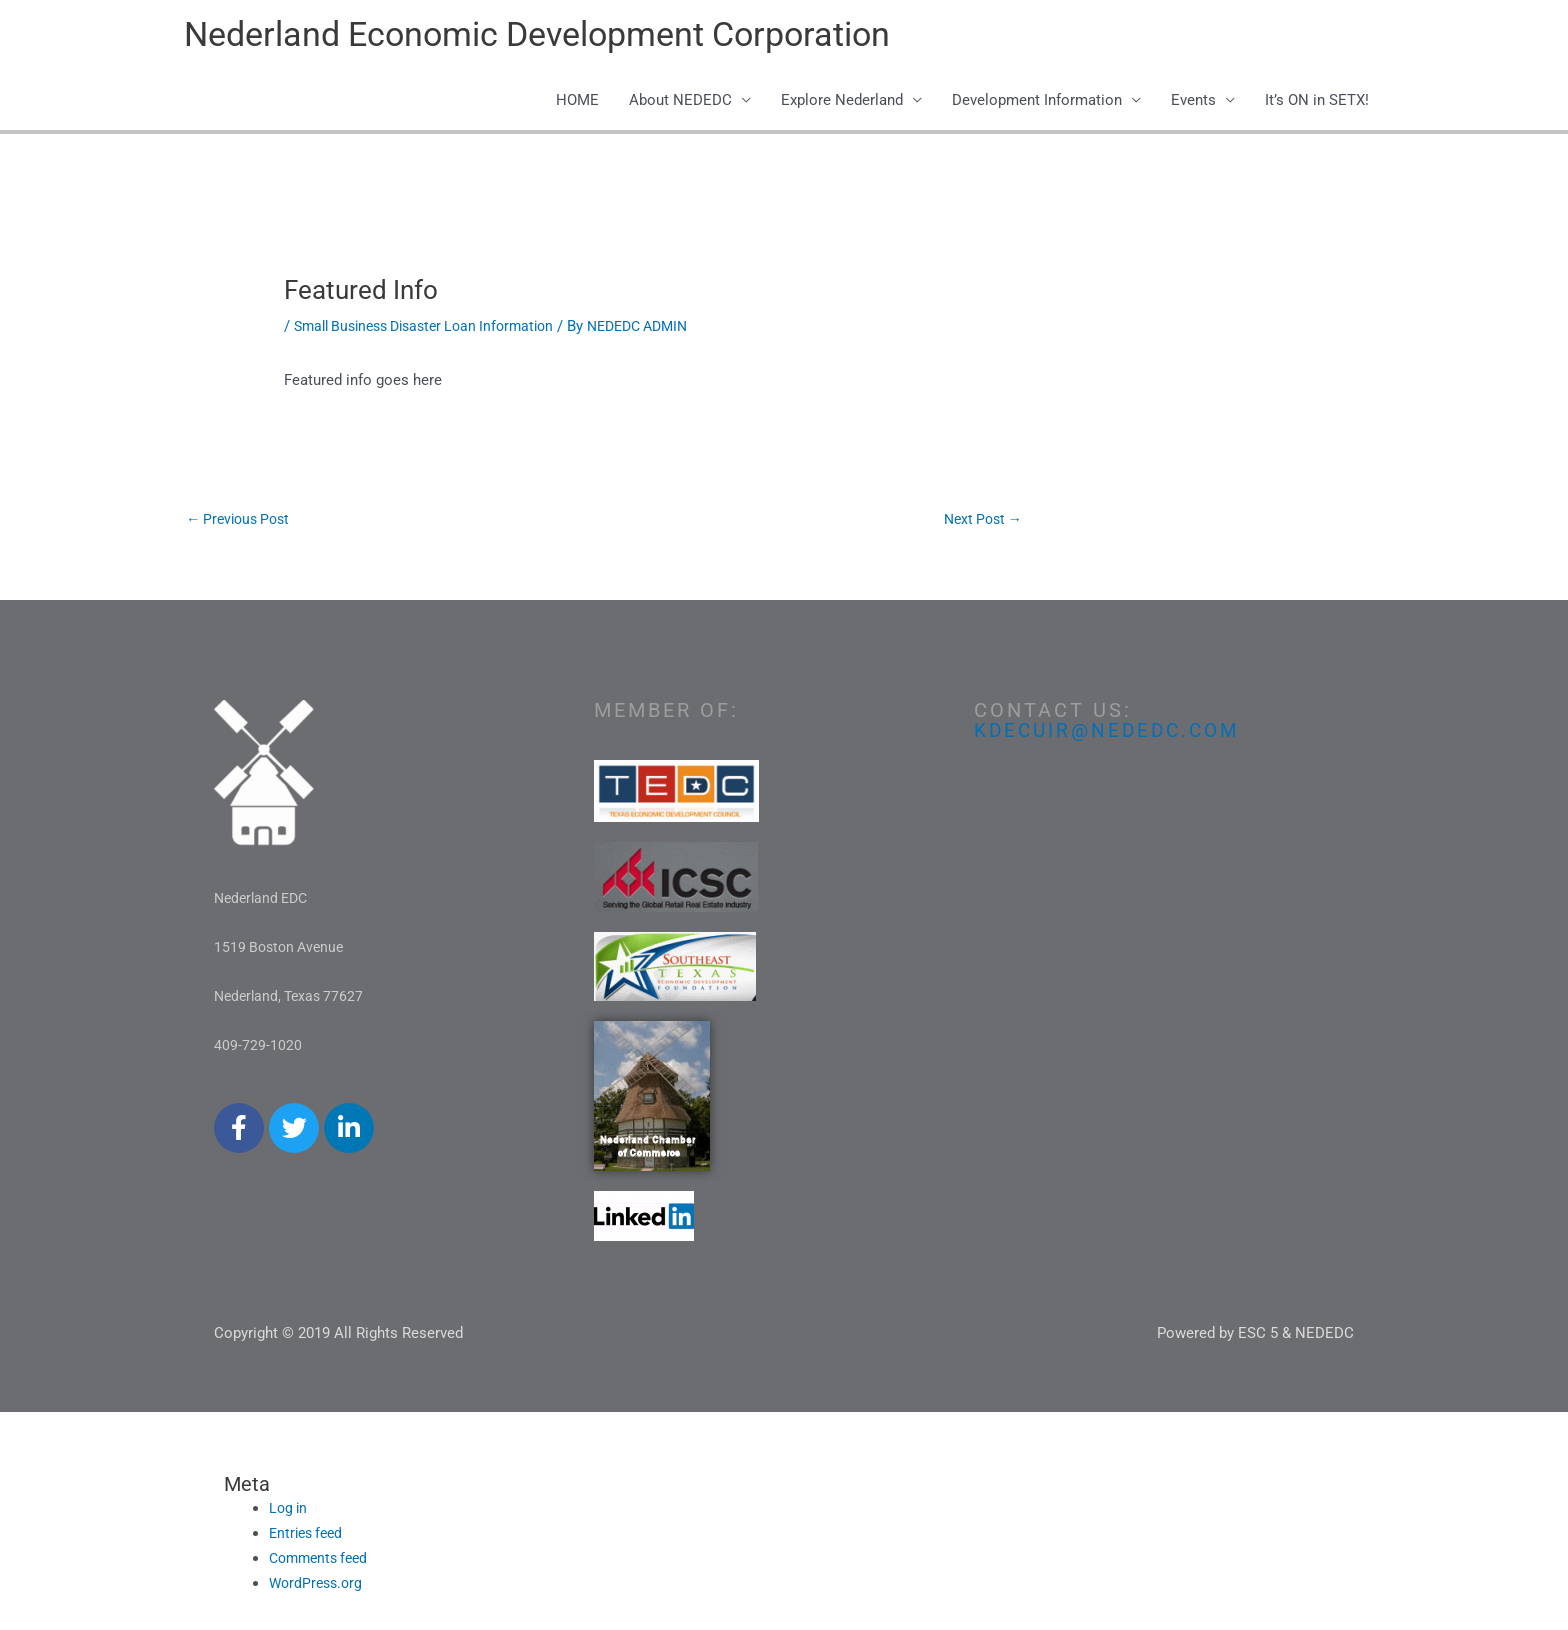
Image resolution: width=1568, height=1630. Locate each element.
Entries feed (309, 1536)
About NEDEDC (680, 102)
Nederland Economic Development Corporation (551, 35)
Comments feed (322, 1560)
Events (1193, 102)
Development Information (1037, 102)
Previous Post (242, 521)
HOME (577, 102)
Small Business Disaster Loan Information (435, 327)
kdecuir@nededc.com (1112, 733)
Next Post (979, 521)
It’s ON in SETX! (1317, 102)
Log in (289, 1511)
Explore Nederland (842, 102)
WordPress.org (318, 1585)
